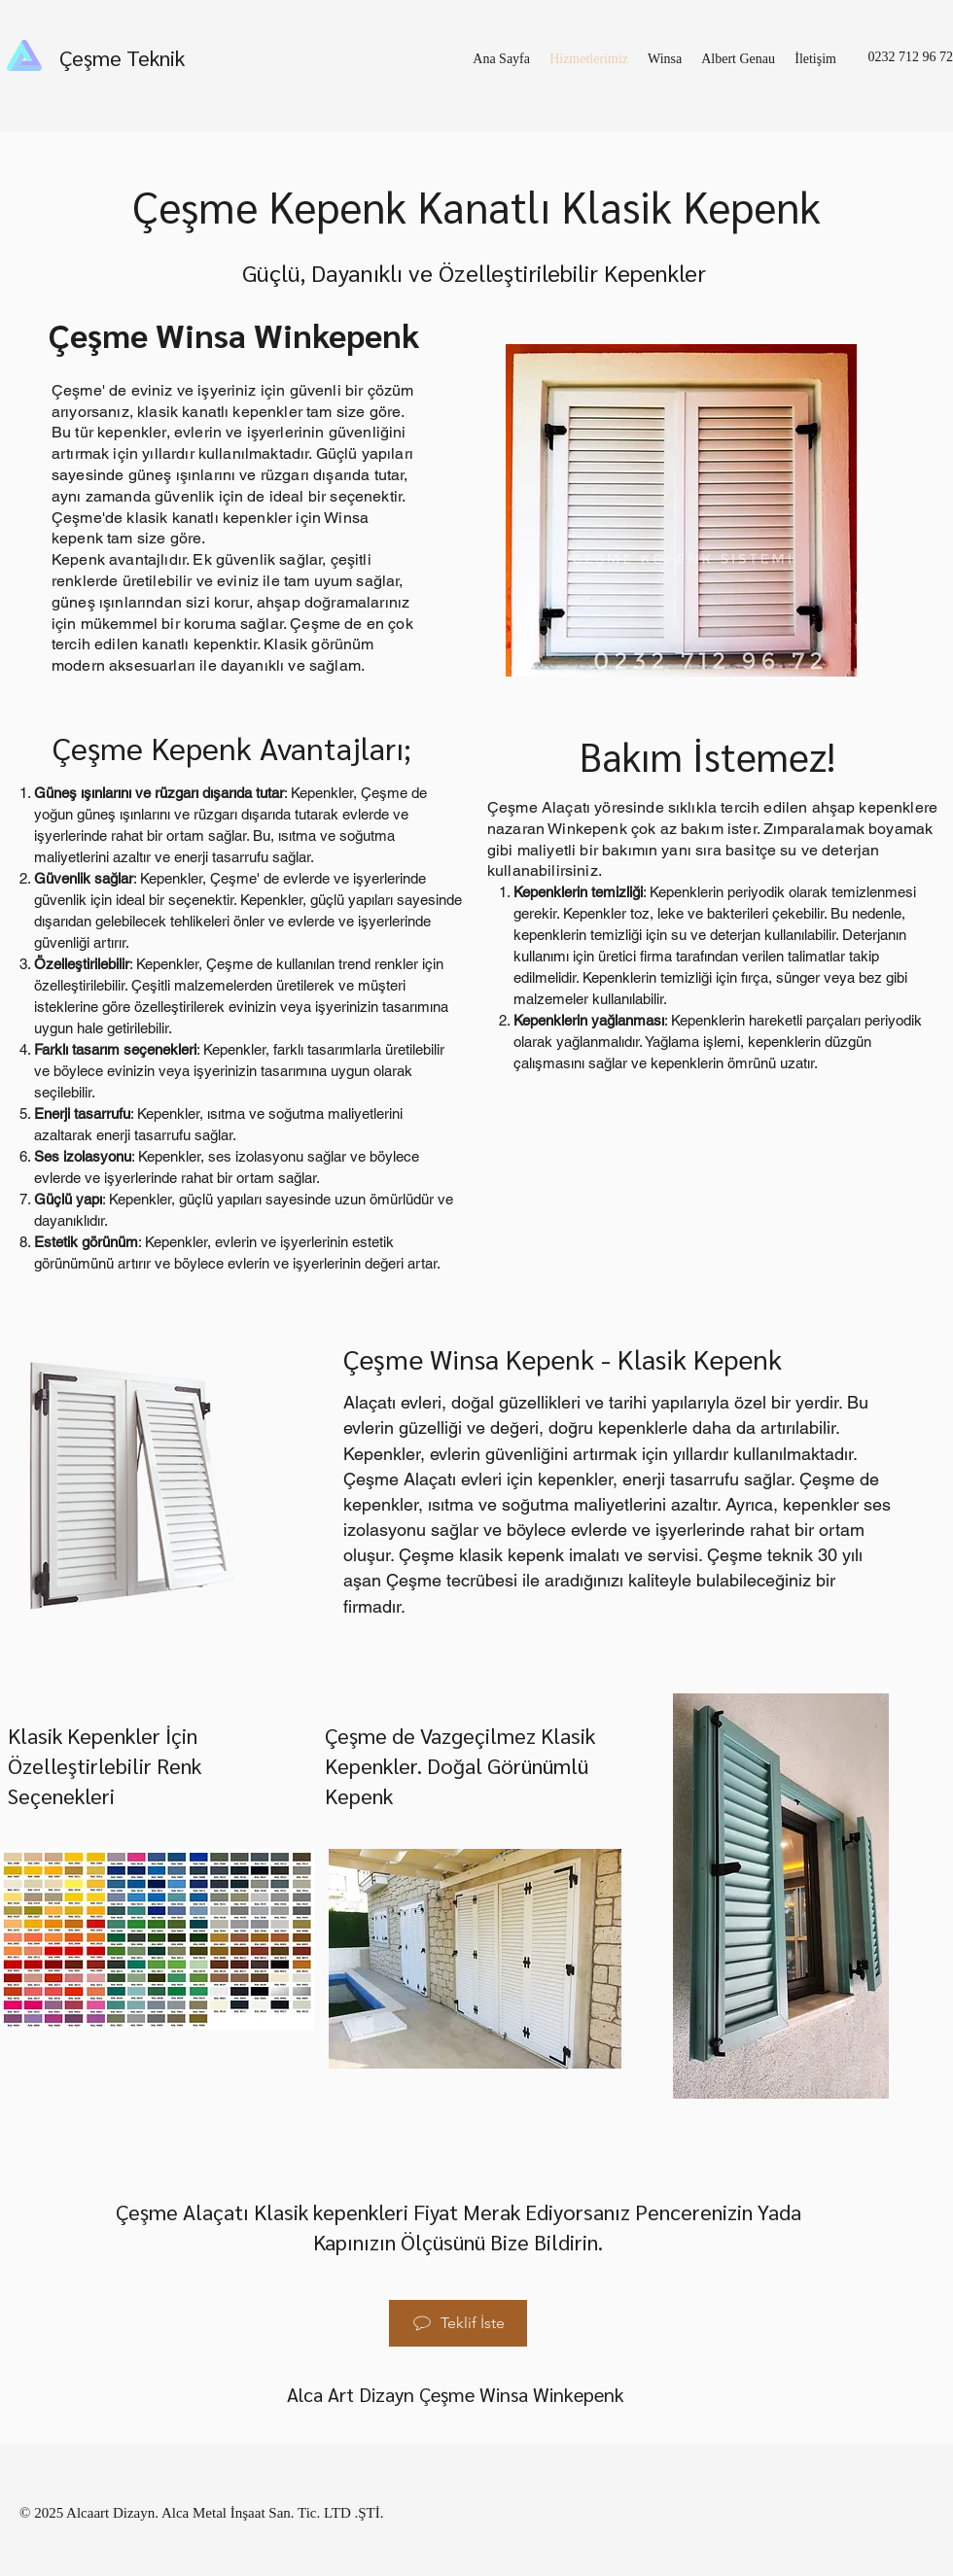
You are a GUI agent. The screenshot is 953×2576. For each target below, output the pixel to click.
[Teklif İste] (458, 2323)
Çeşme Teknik (122, 57)
